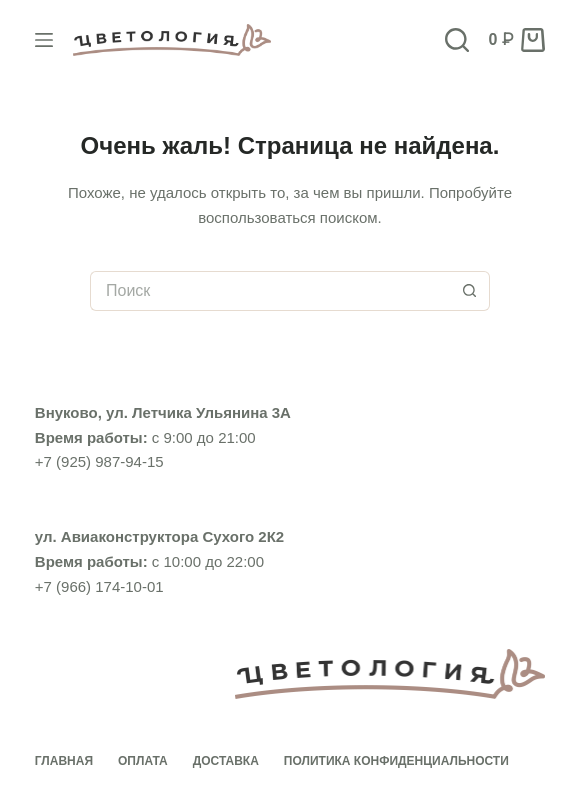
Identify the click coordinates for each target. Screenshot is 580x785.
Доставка (226, 761)
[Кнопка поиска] (470, 291)
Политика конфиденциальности (396, 761)
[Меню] (44, 40)
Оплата (143, 761)
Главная (64, 761)
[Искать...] (270, 291)
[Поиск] (457, 40)
